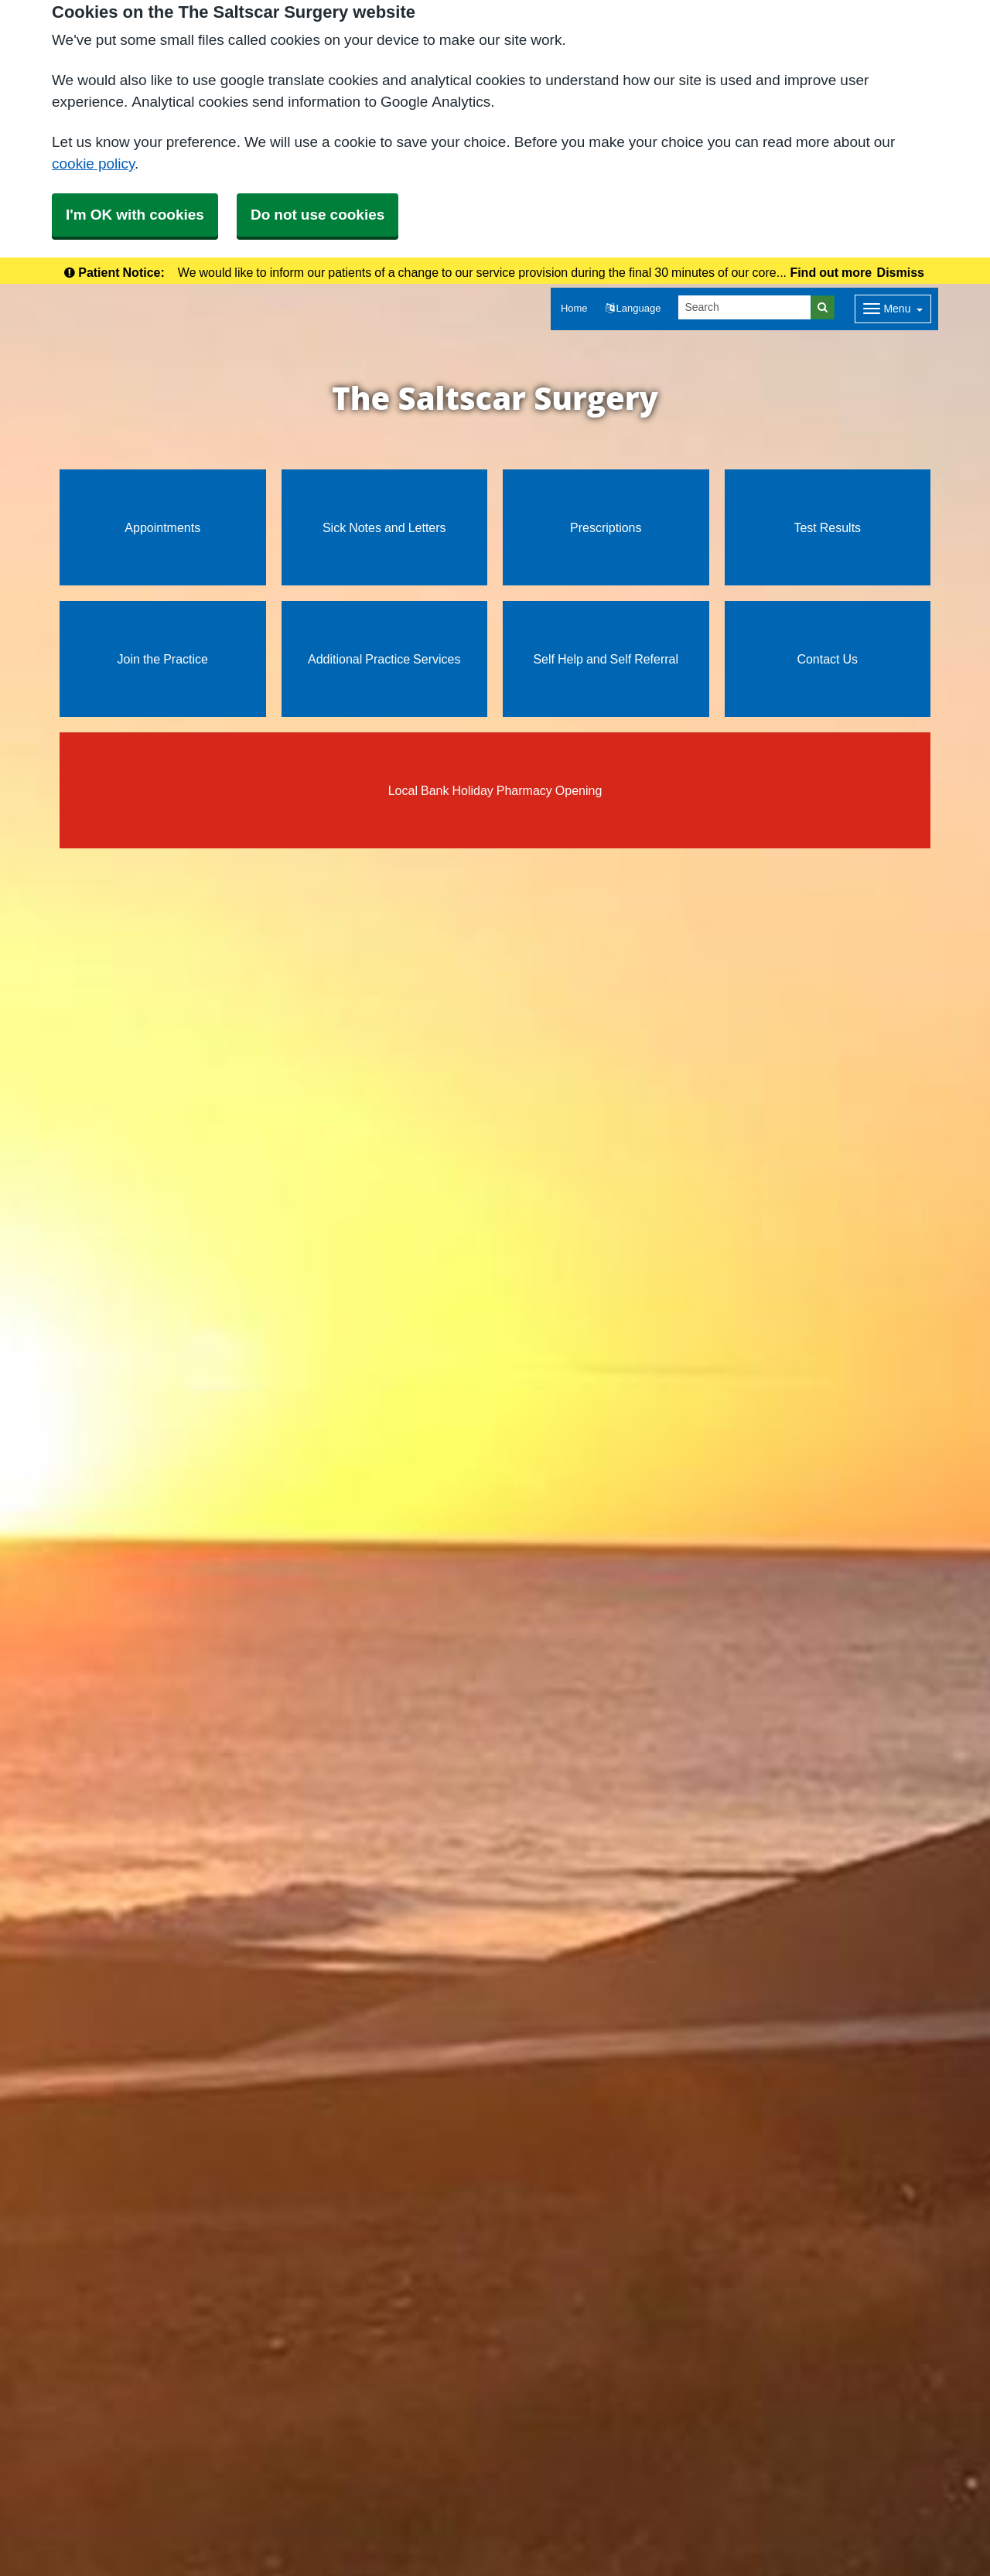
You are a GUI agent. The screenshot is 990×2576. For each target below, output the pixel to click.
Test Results (827, 527)
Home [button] (574, 308)
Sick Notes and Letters (384, 527)
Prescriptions (605, 527)
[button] (633, 309)
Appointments (162, 527)
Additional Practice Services (384, 659)
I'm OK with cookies (135, 214)
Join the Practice (163, 659)
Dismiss (900, 272)
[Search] (744, 307)
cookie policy (93, 163)
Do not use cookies (317, 214)
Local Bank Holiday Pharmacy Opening (495, 790)
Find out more (831, 272)
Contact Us (827, 659)
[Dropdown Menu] (893, 309)
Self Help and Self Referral (605, 659)
